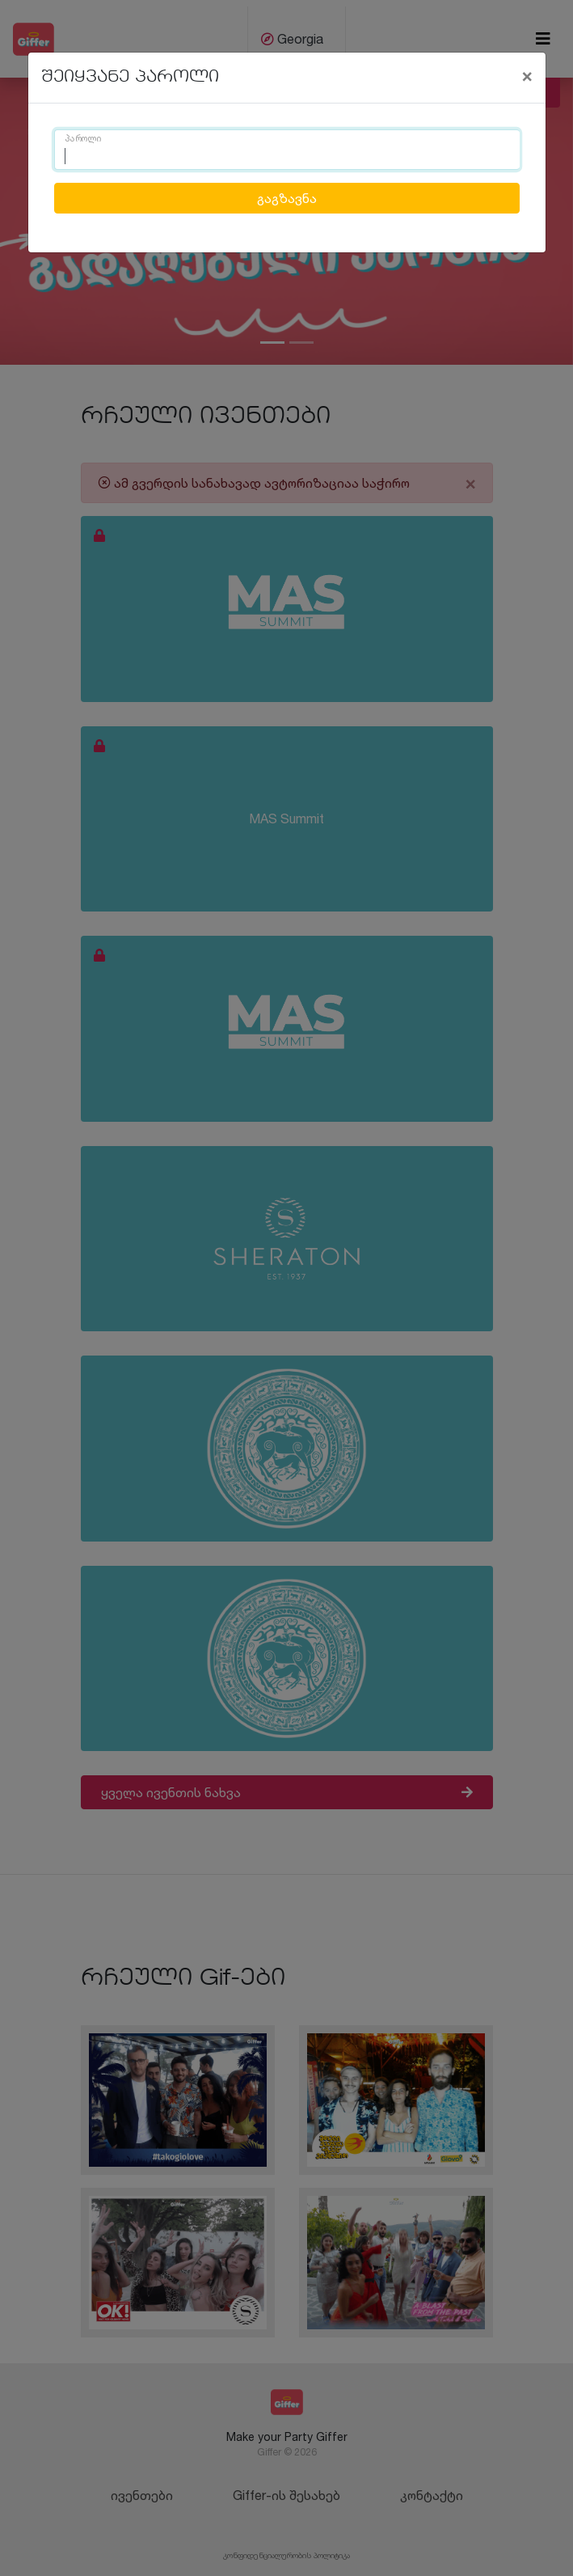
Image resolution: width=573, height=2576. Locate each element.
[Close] (527, 75)
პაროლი (83, 139)
